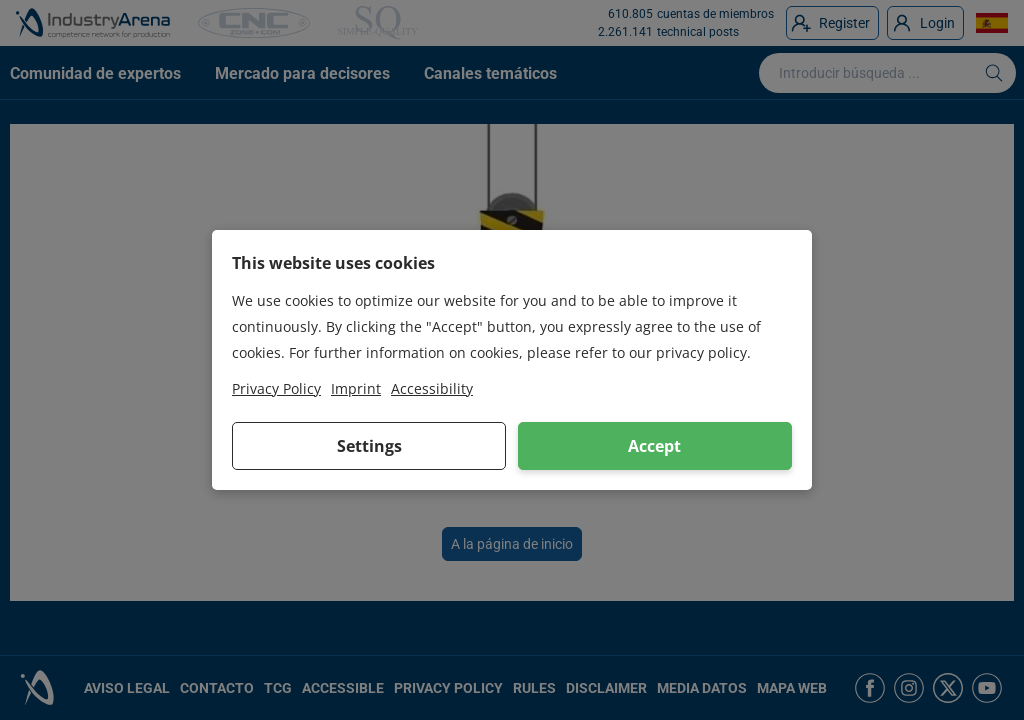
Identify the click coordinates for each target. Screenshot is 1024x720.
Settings (369, 446)
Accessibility (432, 388)
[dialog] (512, 360)
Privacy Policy (276, 388)
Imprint (356, 388)
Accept (654, 446)
